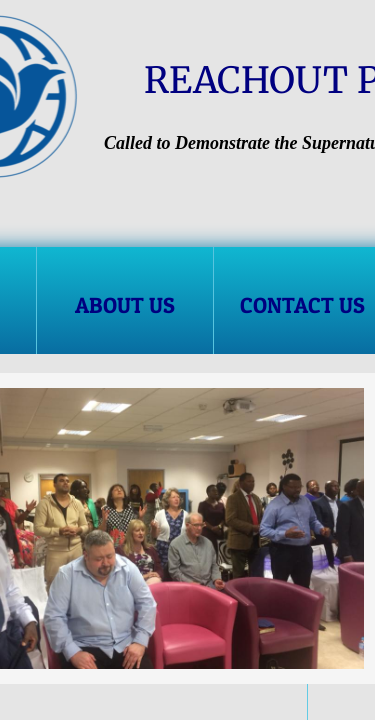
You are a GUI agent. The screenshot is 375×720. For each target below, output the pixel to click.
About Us (125, 305)
